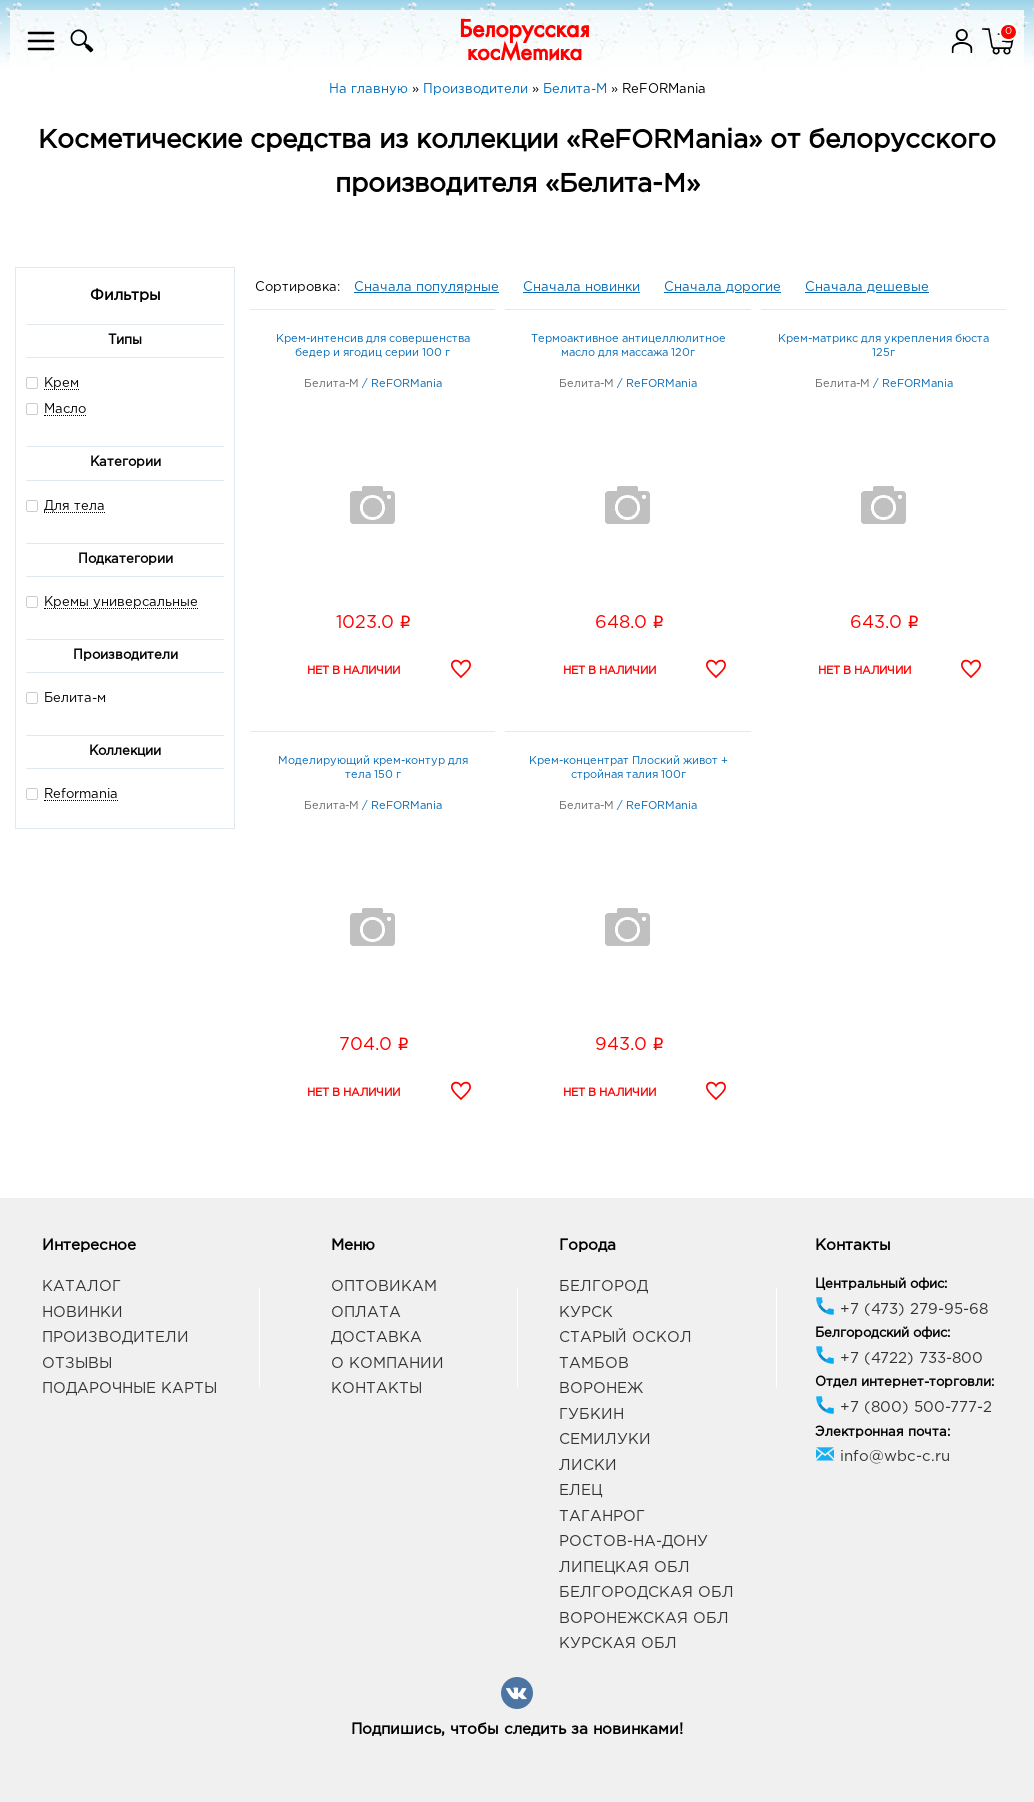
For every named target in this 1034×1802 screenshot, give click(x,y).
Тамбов (594, 1363)
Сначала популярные (426, 287)
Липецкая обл (624, 1567)
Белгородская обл (646, 1592)
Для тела (74, 506)
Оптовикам (384, 1286)
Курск (586, 1312)
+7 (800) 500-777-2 (903, 1407)
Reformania (81, 794)
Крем (61, 383)
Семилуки (605, 1439)
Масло (65, 409)
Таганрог (602, 1516)
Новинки (82, 1312)
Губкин (591, 1414)
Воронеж (601, 1388)
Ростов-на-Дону (633, 1541)
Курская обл (618, 1643)
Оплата (366, 1312)
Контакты (376, 1388)
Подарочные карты (129, 1388)
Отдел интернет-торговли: (904, 1382)
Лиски (588, 1465)
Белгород (603, 1286)
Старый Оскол (625, 1337)
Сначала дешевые (867, 287)
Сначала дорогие (722, 287)
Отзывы (77, 1363)
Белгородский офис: (882, 1333)
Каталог (81, 1286)
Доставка (376, 1337)
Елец (580, 1490)
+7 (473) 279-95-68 (901, 1309)
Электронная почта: (882, 1432)
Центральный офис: (881, 1284)
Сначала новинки (581, 287)
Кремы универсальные (121, 602)
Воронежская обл (644, 1618)
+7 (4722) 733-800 (899, 1358)
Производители (115, 1337)
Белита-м (66, 697)
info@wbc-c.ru (882, 1456)
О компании (387, 1363)
